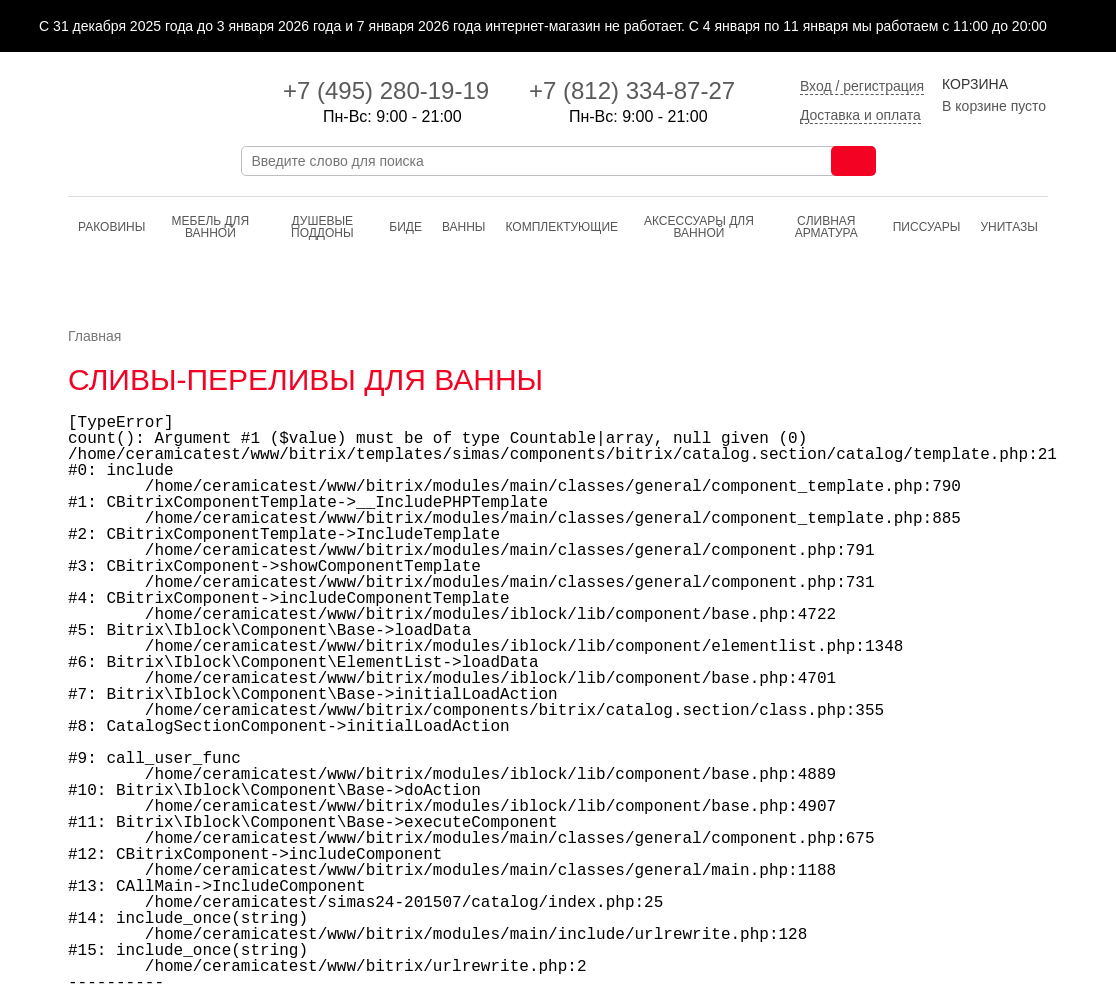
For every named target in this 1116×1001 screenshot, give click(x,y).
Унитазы (1009, 227)
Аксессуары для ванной (699, 227)
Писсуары (927, 227)
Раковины (111, 227)
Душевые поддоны (322, 227)
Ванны (464, 227)
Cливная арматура (826, 227)
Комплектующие (561, 227)
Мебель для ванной (211, 227)
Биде (405, 227)
